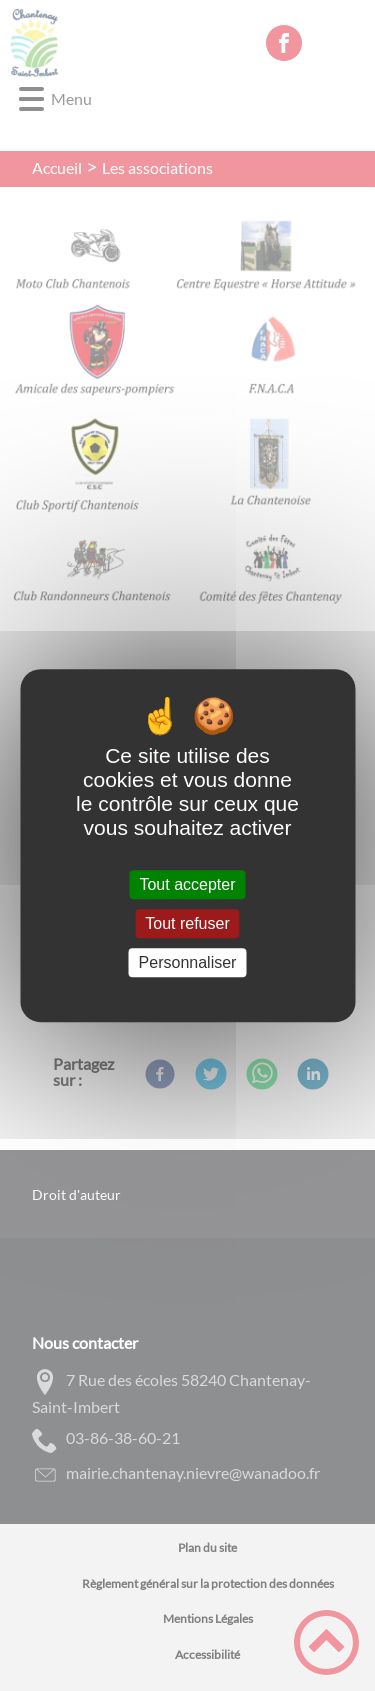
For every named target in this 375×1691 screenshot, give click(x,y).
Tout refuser (187, 923)
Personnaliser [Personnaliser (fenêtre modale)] (188, 962)
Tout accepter (187, 884)
